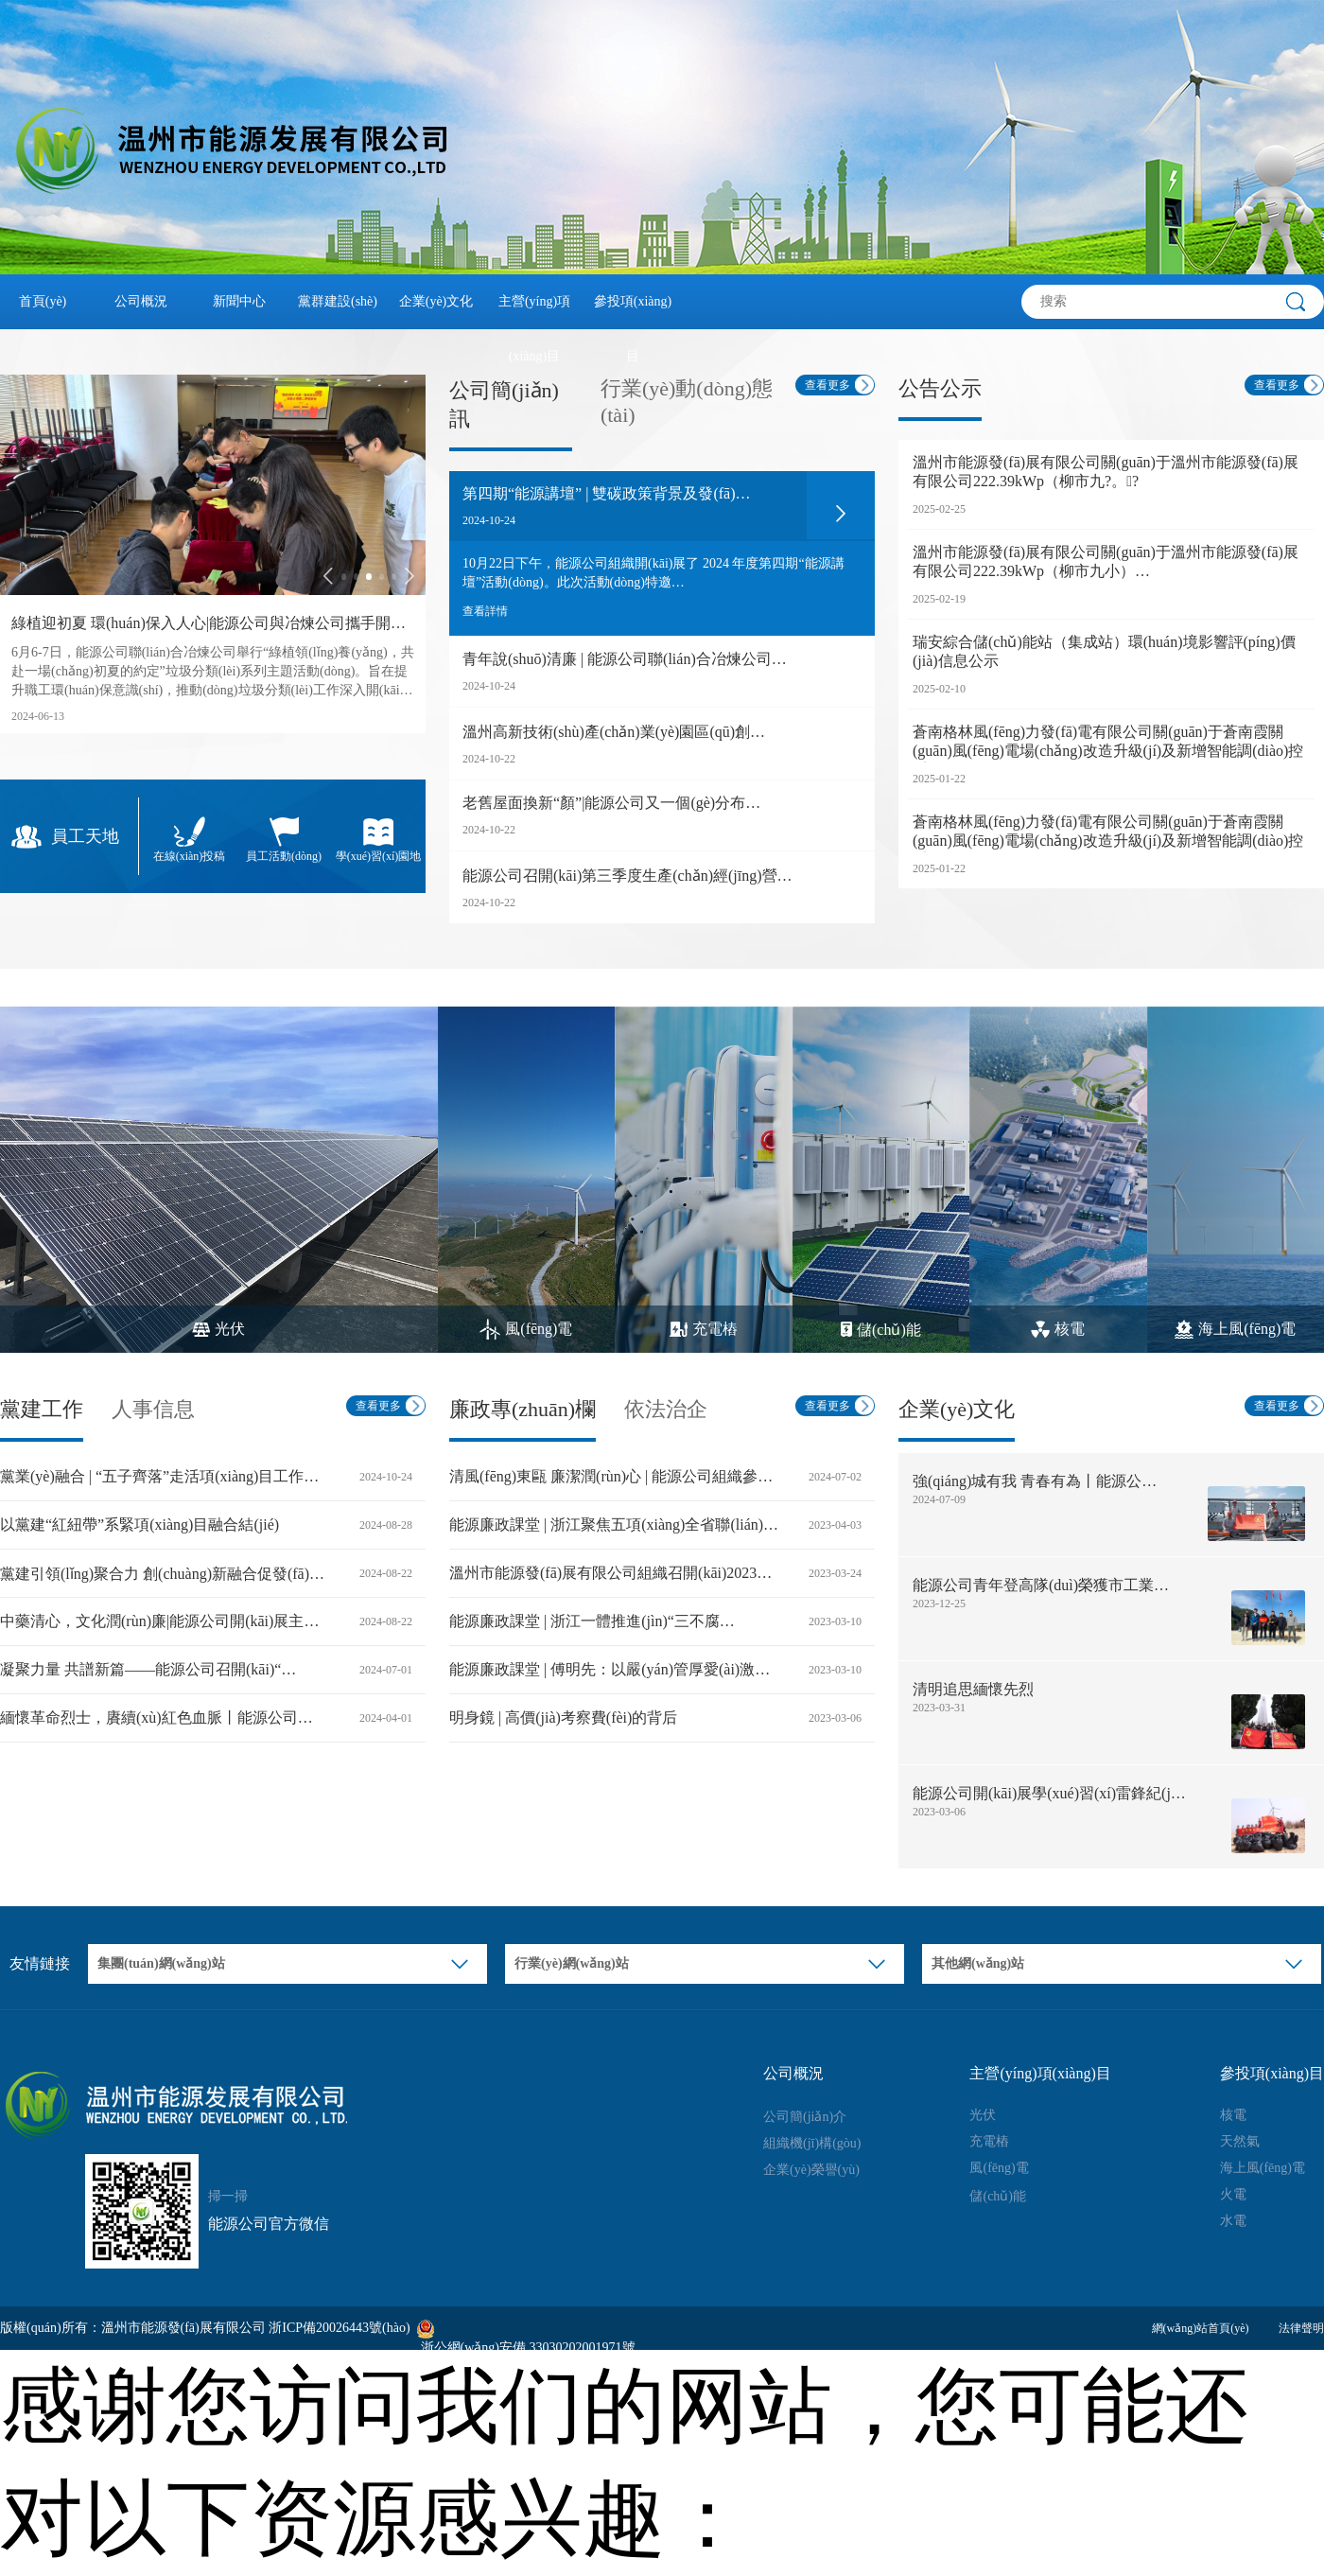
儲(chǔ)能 (997, 2196)
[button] (328, 576)
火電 (1233, 2194)
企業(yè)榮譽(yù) (811, 2170)
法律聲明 (1301, 2328)
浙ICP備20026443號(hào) (339, 2328)
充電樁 (989, 2141)
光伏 (982, 2115)
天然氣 (1240, 2141)
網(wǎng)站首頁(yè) (1200, 2328)
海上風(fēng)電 (1262, 2168)
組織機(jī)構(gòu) (812, 2143)
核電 (1233, 2115)
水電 (1233, 2221)
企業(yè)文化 (436, 301)
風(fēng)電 (998, 2168)
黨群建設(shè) (337, 301)
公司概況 (140, 301)
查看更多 (827, 385)
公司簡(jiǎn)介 (804, 2117)
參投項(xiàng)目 (632, 311)
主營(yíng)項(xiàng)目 (534, 311)
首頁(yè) (43, 301)
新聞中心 (239, 301)
